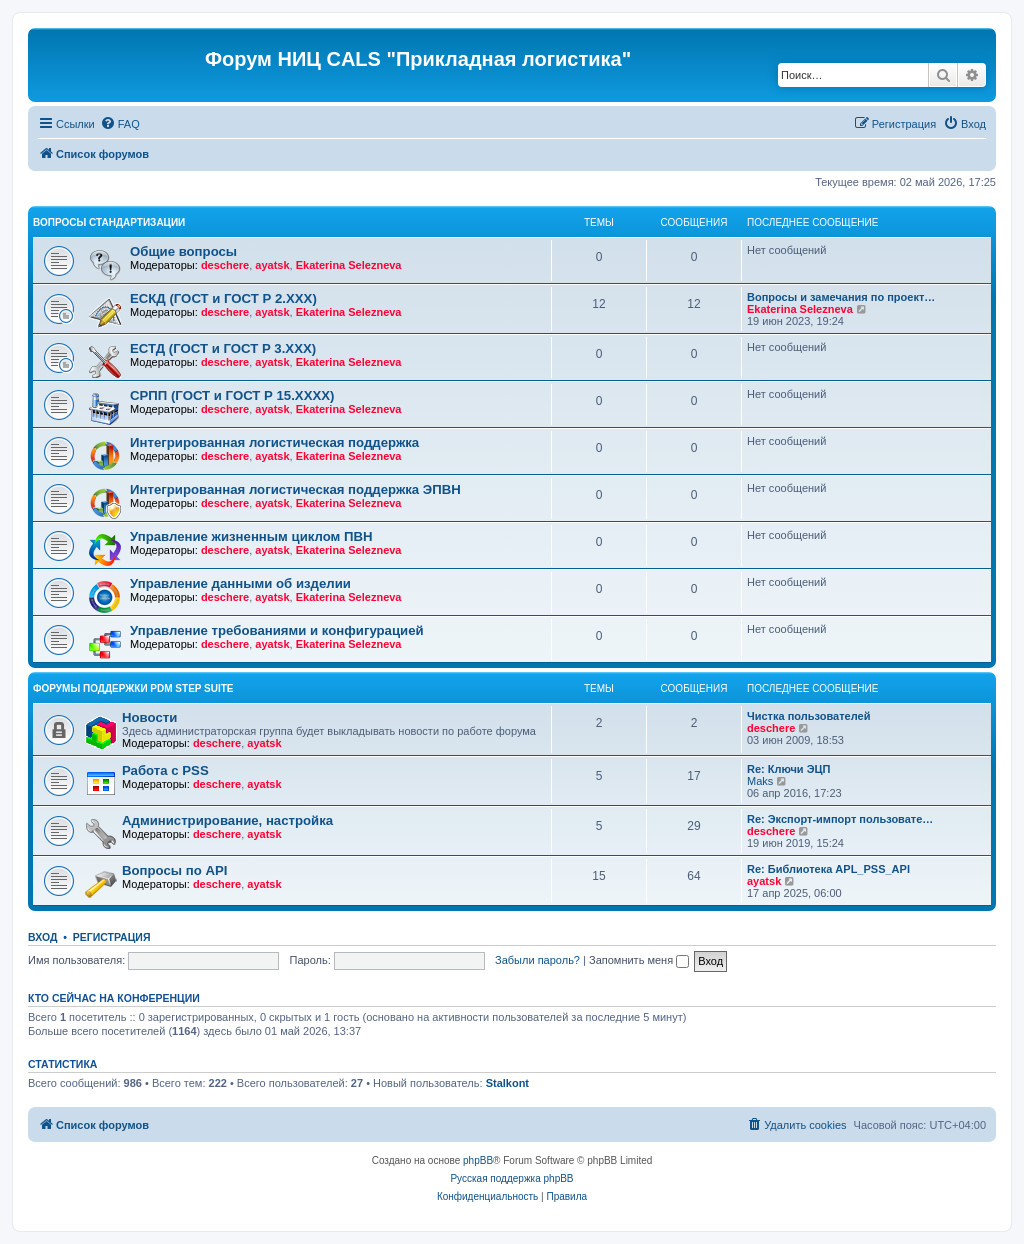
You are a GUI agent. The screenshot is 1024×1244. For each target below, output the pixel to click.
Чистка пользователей (808, 716)
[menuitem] (120, 124)
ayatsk (272, 265)
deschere (225, 265)
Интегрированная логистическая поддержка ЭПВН (295, 489)
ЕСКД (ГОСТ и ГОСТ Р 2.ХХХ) (223, 298)
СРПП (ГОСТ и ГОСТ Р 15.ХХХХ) (232, 395)
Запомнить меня (639, 960)
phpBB (478, 1160)
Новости (149, 717)
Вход (42, 937)
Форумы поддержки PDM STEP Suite (133, 688)
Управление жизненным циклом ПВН (251, 536)
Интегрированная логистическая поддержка (274, 442)
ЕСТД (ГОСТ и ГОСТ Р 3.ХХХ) (223, 348)
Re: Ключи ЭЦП (788, 769)
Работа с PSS (165, 770)
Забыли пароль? (537, 960)
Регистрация (112, 937)
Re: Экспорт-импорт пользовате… (840, 819)
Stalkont (507, 1083)
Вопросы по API (174, 870)
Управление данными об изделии (240, 583)
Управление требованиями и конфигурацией (277, 630)
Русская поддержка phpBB (511, 1178)
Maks (760, 781)
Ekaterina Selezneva (349, 265)
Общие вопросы (183, 251)
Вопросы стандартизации (109, 222)
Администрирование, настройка (227, 820)
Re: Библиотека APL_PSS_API (828, 869)
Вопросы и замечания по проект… (841, 297)
